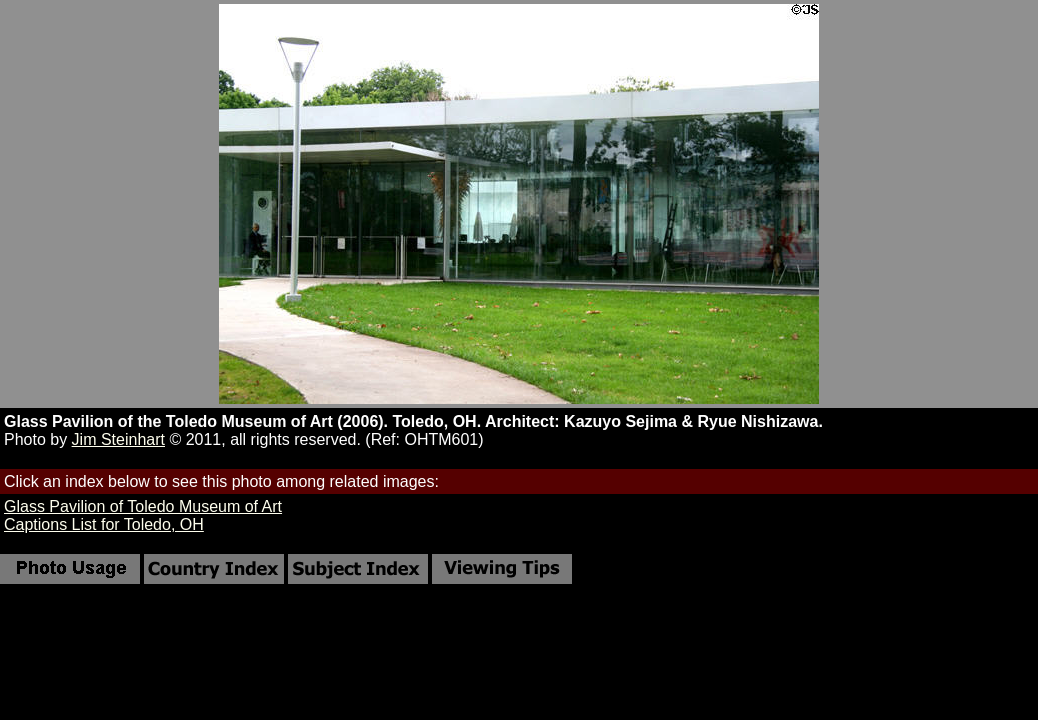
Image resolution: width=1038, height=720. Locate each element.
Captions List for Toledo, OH (104, 524)
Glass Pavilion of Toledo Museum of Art (143, 506)
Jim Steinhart (118, 439)
